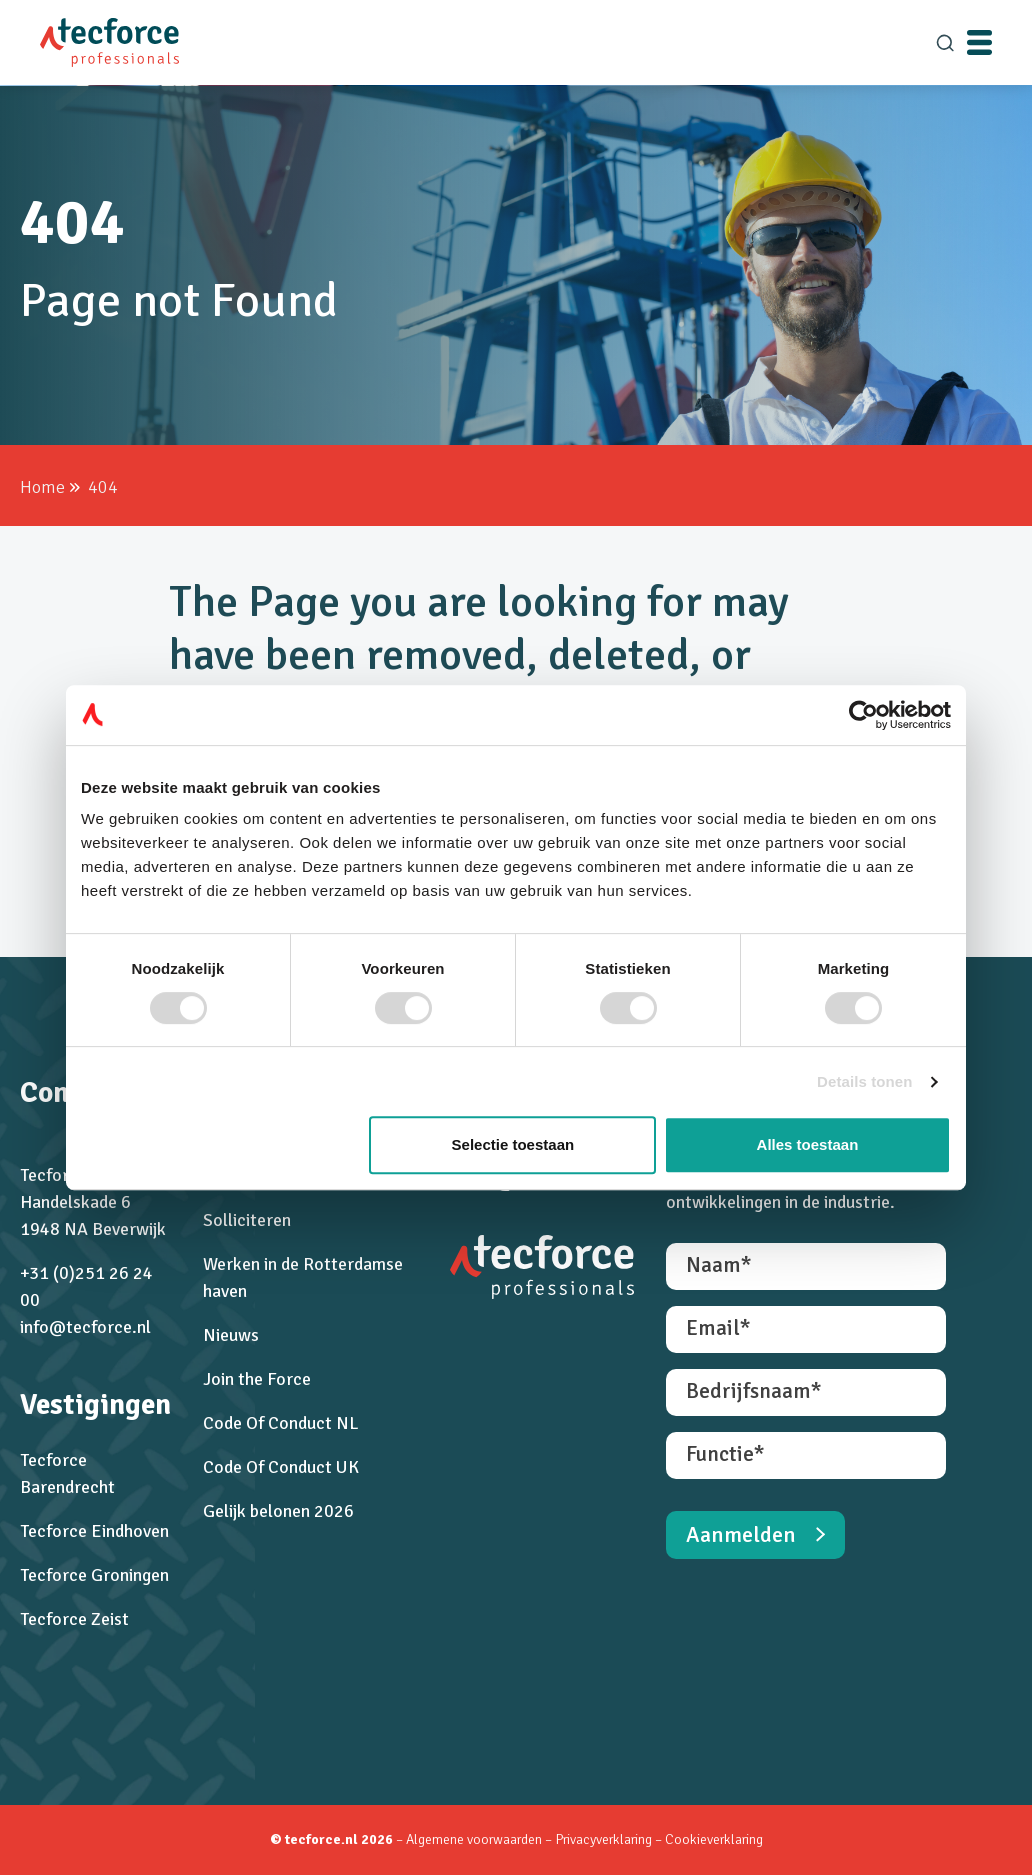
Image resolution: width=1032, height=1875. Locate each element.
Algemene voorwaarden (474, 1839)
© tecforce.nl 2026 (331, 1839)
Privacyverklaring (605, 1839)
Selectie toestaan (513, 1144)
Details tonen (864, 1081)
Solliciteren (247, 1220)
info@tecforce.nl (85, 1327)
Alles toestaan (808, 1144)
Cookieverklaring (714, 1839)
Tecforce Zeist (74, 1619)
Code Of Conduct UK (281, 1467)
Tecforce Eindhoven (94, 1531)
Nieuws (231, 1335)
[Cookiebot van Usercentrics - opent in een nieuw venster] (863, 715)
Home (42, 487)
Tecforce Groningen (94, 1575)
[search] (945, 43)
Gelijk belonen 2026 (278, 1511)
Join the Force (257, 1379)
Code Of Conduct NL (281, 1423)
